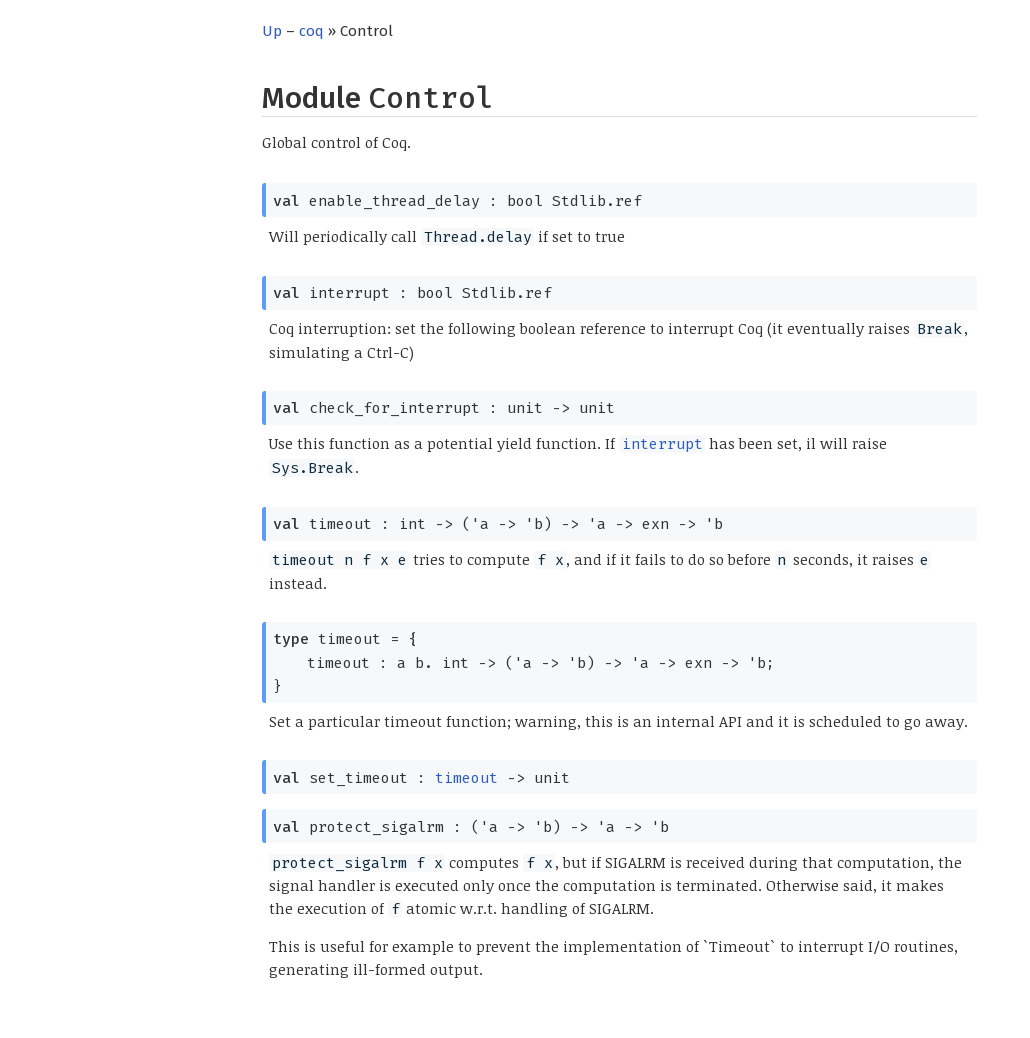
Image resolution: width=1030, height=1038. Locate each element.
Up (272, 31)
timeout (466, 778)
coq (311, 31)
